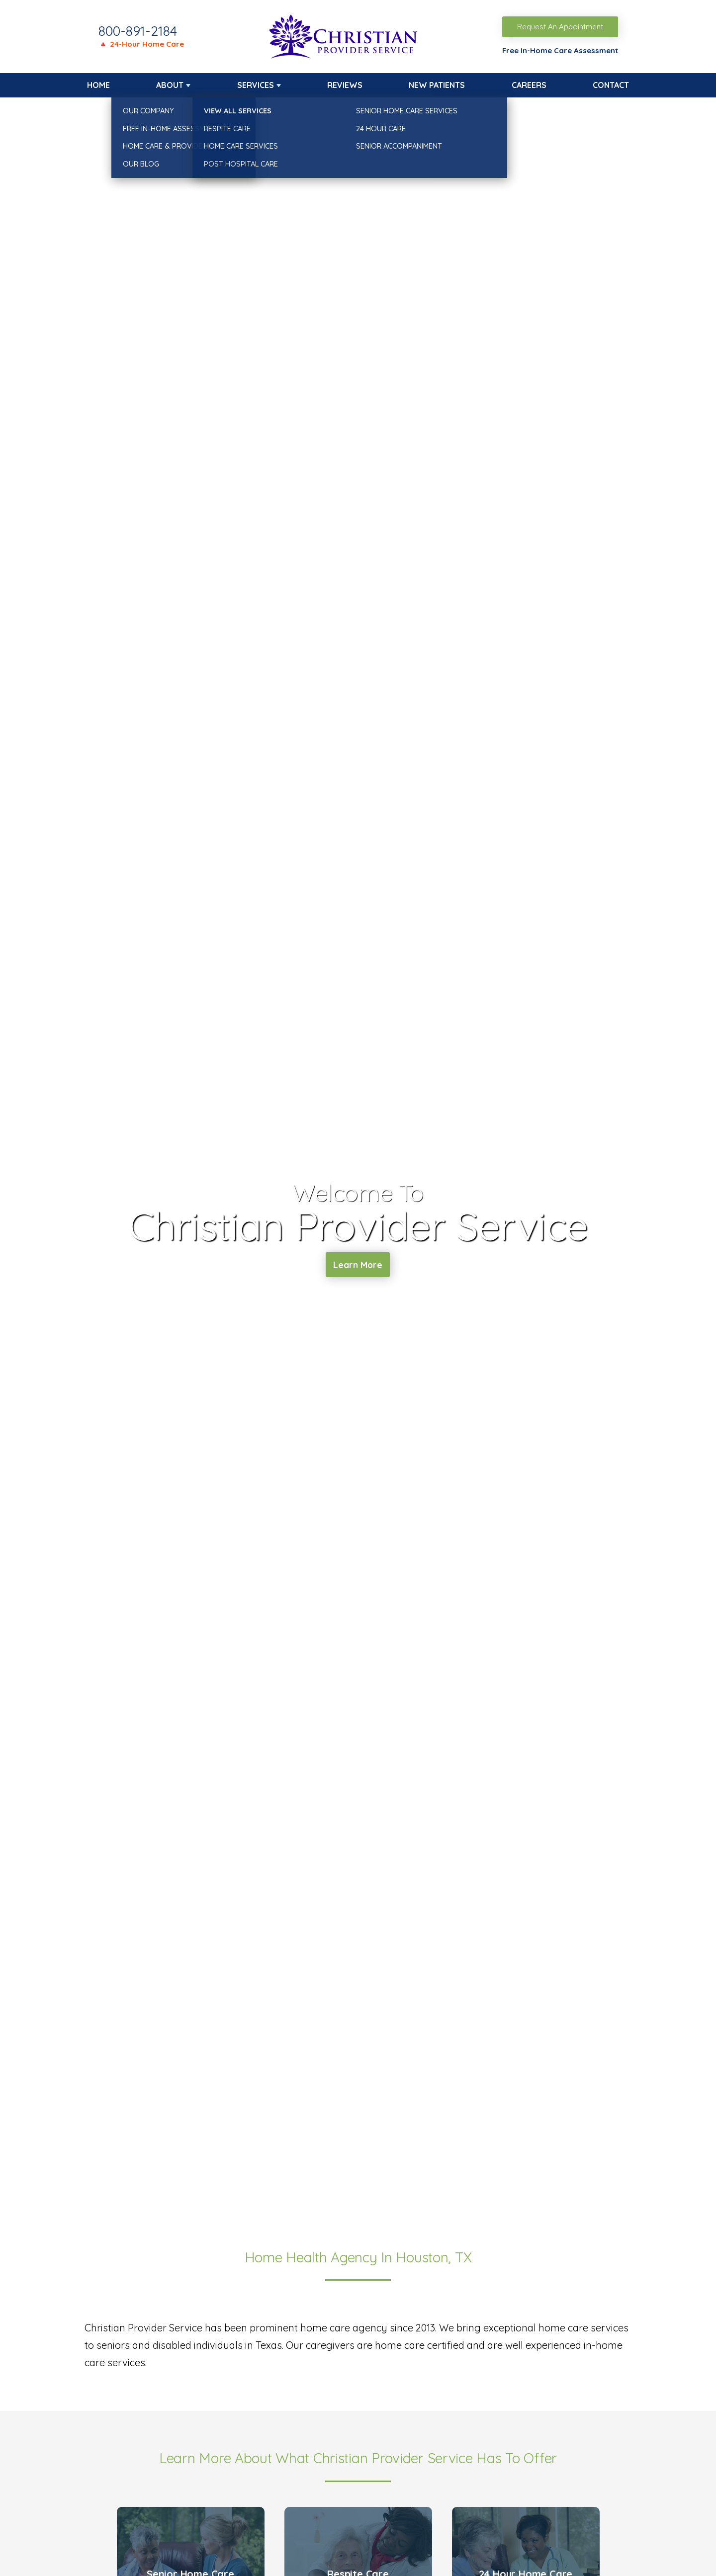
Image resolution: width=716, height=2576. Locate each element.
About (169, 85)
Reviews (344, 85)
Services (255, 85)
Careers (529, 85)
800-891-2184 (137, 30)
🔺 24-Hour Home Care (141, 44)
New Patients (437, 85)
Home (98, 85)
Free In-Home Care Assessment (560, 50)
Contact (611, 85)
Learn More (358, 1266)
